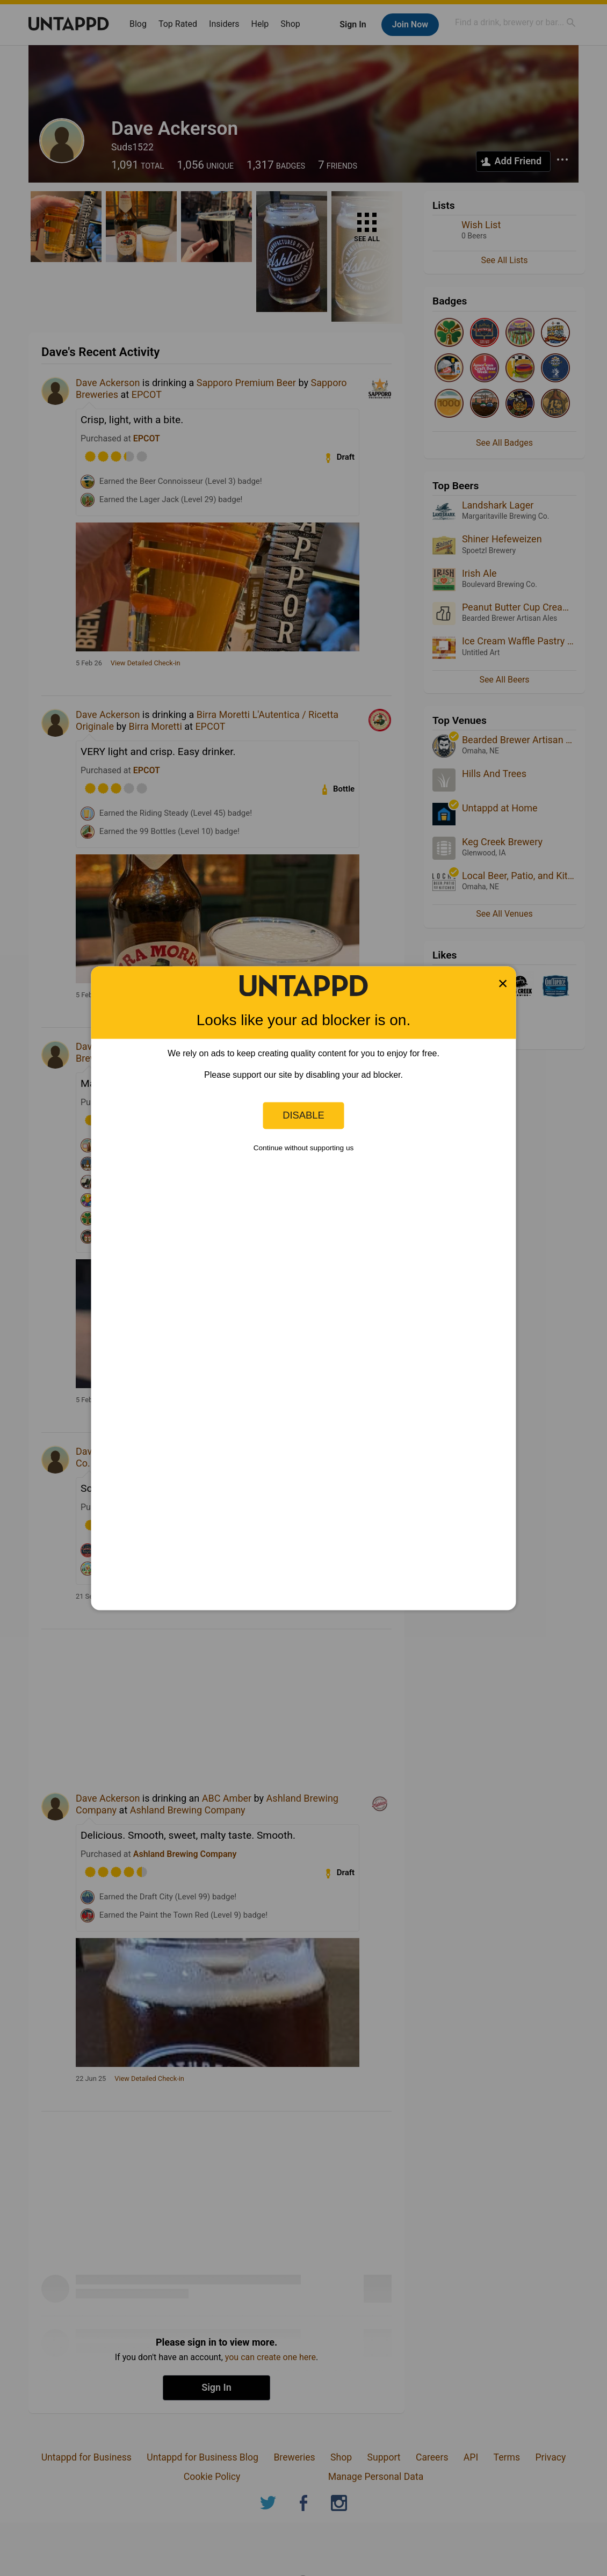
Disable (303, 1115)
